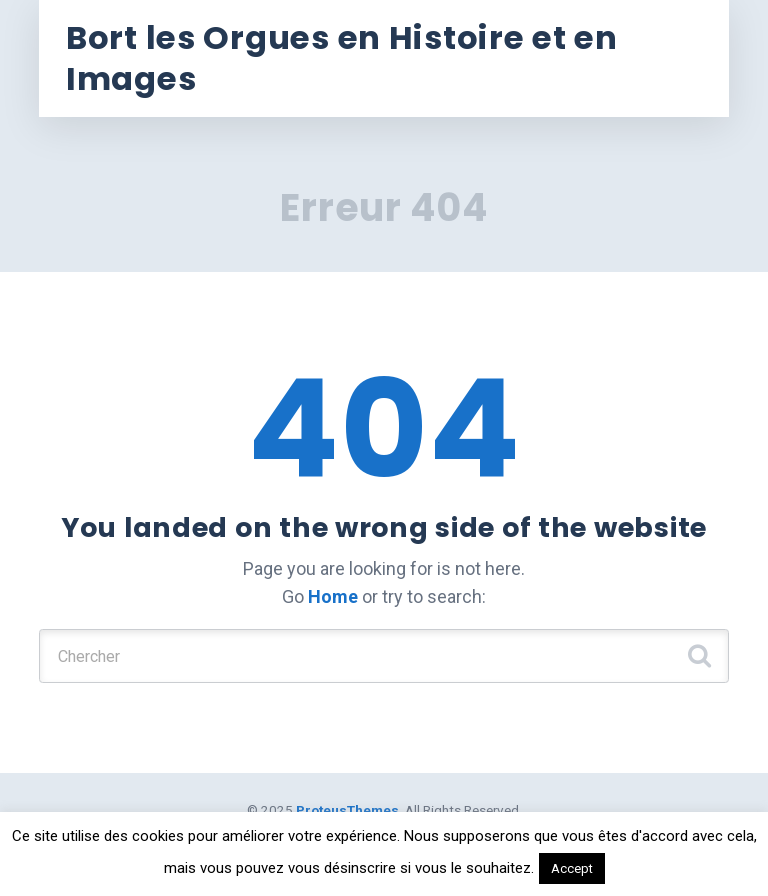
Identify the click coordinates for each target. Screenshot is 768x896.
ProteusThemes (347, 810)
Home (333, 596)
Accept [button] (572, 868)
